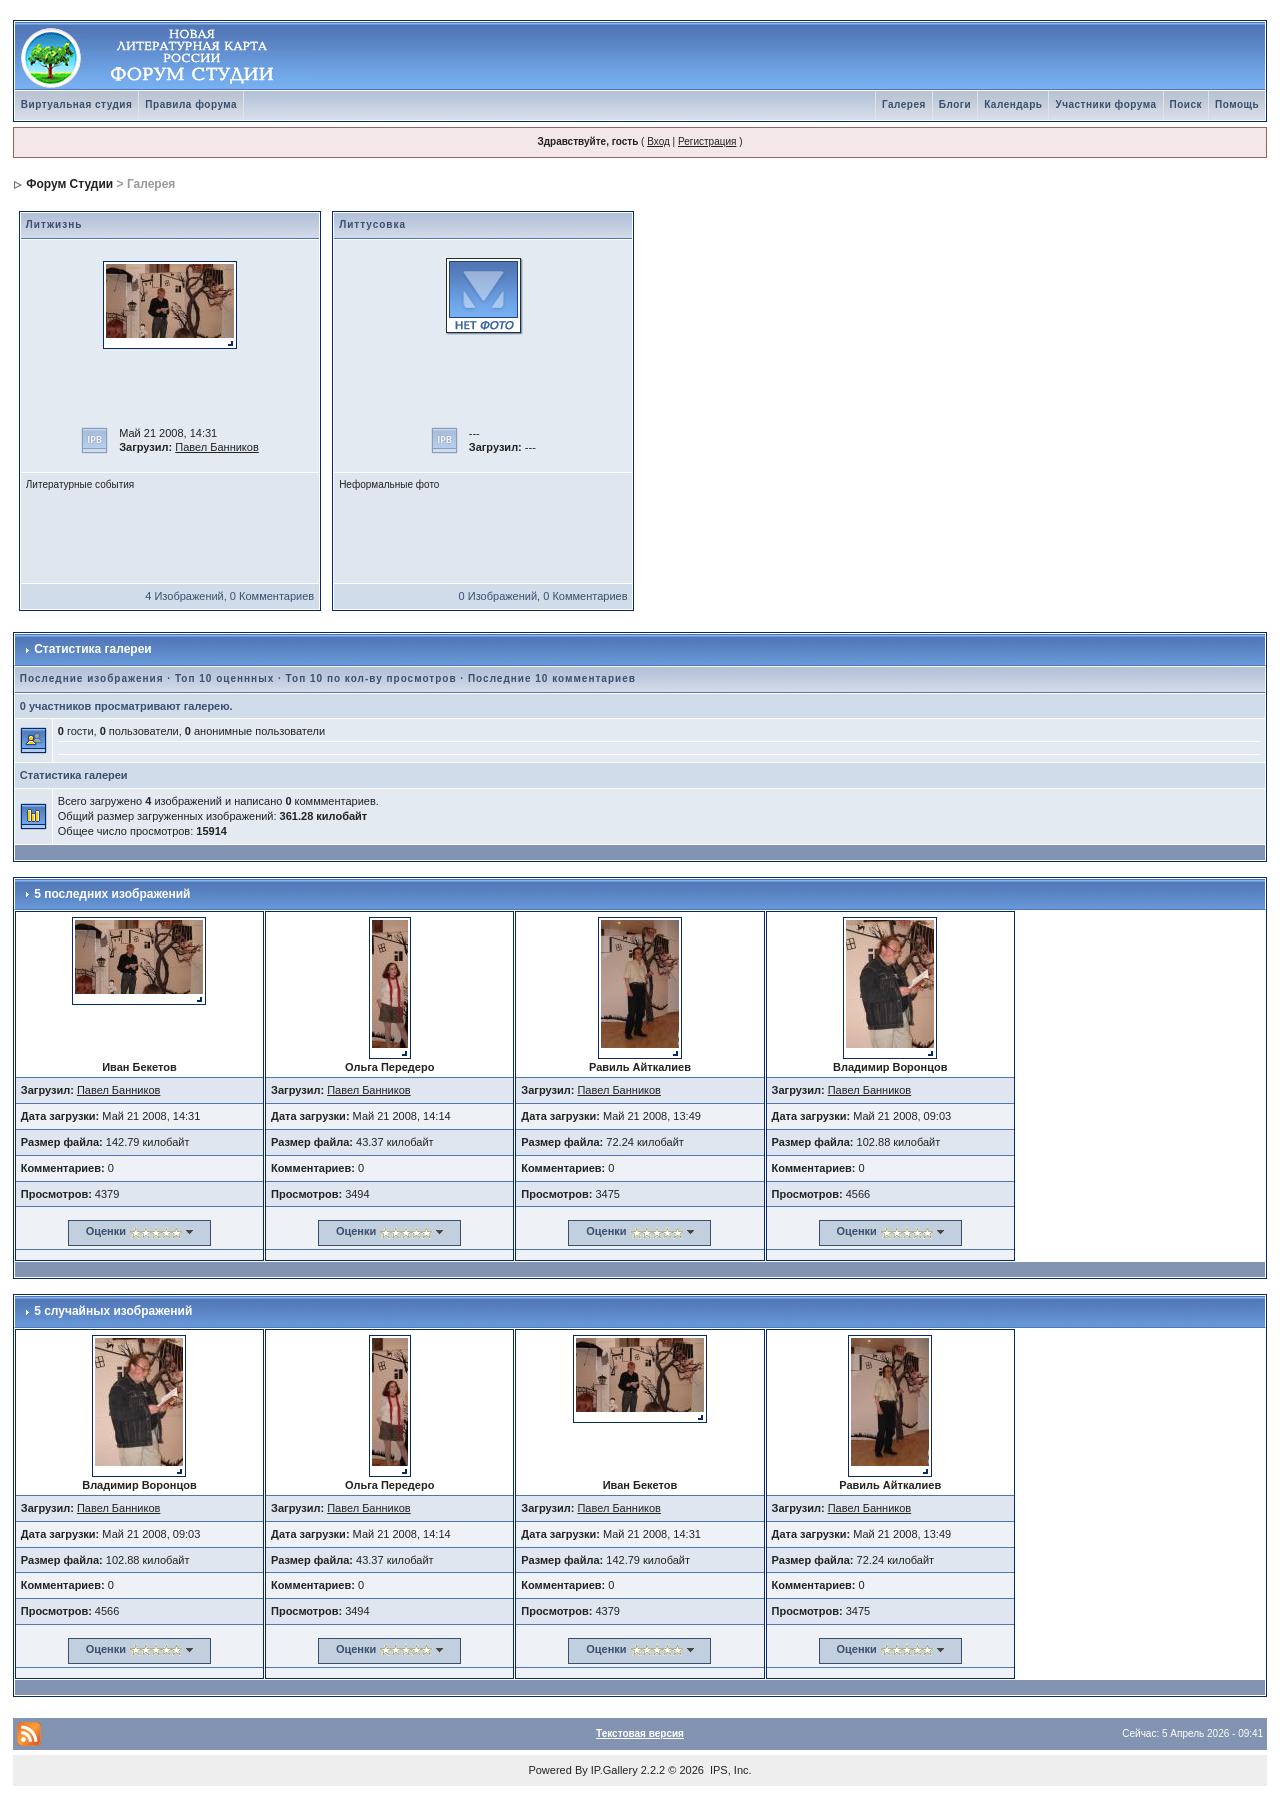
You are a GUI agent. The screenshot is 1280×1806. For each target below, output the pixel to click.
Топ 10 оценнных (224, 678)
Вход (658, 141)
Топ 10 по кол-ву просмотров (371, 678)
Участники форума (1105, 104)
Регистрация (707, 141)
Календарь (1013, 104)
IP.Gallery (614, 1770)
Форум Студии (69, 184)
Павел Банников (217, 447)
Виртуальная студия (77, 104)
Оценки (106, 1231)
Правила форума (191, 104)
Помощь (1237, 104)
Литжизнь (54, 224)
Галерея (904, 104)
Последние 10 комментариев (552, 678)
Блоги (955, 104)
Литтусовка (372, 224)
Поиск (1186, 104)
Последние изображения (92, 678)
